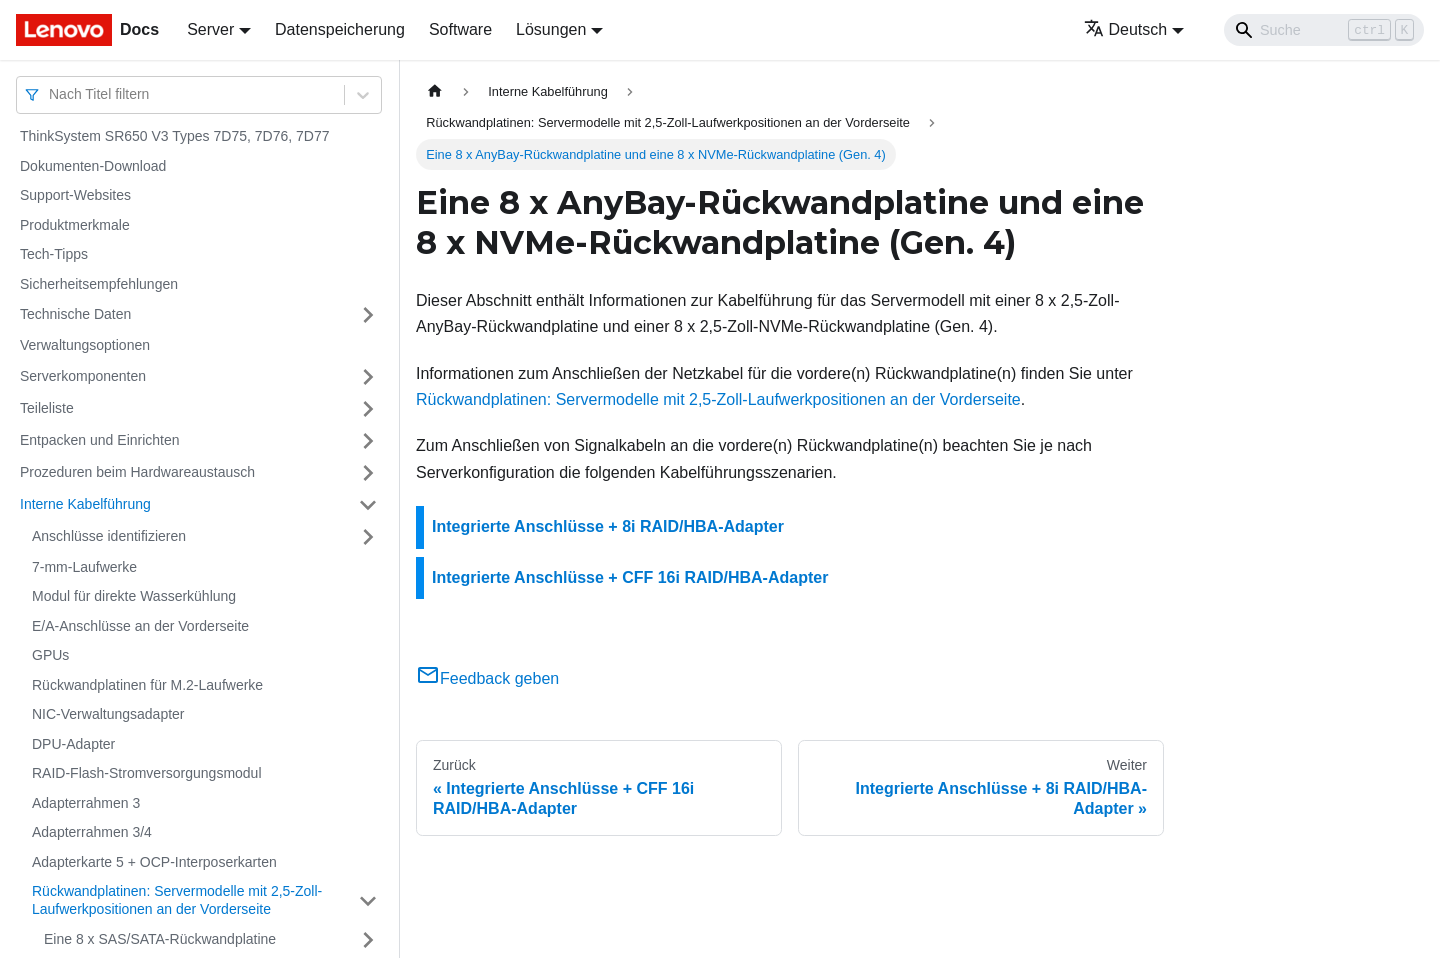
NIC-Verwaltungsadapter (108, 714)
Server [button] (210, 29)
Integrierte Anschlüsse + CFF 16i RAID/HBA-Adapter (630, 577)
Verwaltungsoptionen (85, 345)
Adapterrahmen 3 (86, 803)
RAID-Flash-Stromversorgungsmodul (147, 773)
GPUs (50, 655)
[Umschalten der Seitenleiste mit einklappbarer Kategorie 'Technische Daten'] (368, 315)
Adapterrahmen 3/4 (92, 832)
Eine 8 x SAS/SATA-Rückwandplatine (160, 939)
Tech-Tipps (54, 254)
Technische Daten (75, 314)
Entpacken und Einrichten (100, 440)
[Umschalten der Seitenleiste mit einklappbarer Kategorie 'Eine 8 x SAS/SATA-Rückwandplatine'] (368, 940)
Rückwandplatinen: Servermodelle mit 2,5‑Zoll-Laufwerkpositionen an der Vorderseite (177, 900)
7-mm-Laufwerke (84, 567)
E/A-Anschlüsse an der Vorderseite (140, 626)
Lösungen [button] (551, 29)
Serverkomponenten (83, 376)
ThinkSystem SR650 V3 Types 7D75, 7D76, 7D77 (174, 136)
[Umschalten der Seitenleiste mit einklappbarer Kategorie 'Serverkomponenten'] (368, 377)
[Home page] (435, 91)
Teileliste (47, 408)
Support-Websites (75, 195)
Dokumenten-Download (93, 166)
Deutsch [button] (1126, 29)
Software (460, 29)
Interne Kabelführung (85, 504)
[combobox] (51, 94)
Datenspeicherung (340, 29)
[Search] (1324, 30)
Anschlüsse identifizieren (109, 536)
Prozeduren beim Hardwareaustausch (137, 472)
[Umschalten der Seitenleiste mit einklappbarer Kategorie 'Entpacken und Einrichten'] (368, 441)
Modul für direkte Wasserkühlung (134, 596)
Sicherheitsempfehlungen (99, 284)
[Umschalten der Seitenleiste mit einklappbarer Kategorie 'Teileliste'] (368, 409)
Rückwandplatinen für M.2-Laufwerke (147, 685)
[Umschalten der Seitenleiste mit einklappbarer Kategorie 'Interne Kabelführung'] (368, 505)
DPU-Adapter (73, 744)
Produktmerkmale (75, 225)
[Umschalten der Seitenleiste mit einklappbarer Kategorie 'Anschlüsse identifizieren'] (368, 537)
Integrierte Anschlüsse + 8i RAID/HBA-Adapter (608, 526)
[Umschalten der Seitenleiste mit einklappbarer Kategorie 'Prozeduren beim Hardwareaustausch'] (368, 473)
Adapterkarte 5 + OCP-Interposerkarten (154, 862)
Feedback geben (487, 678)
